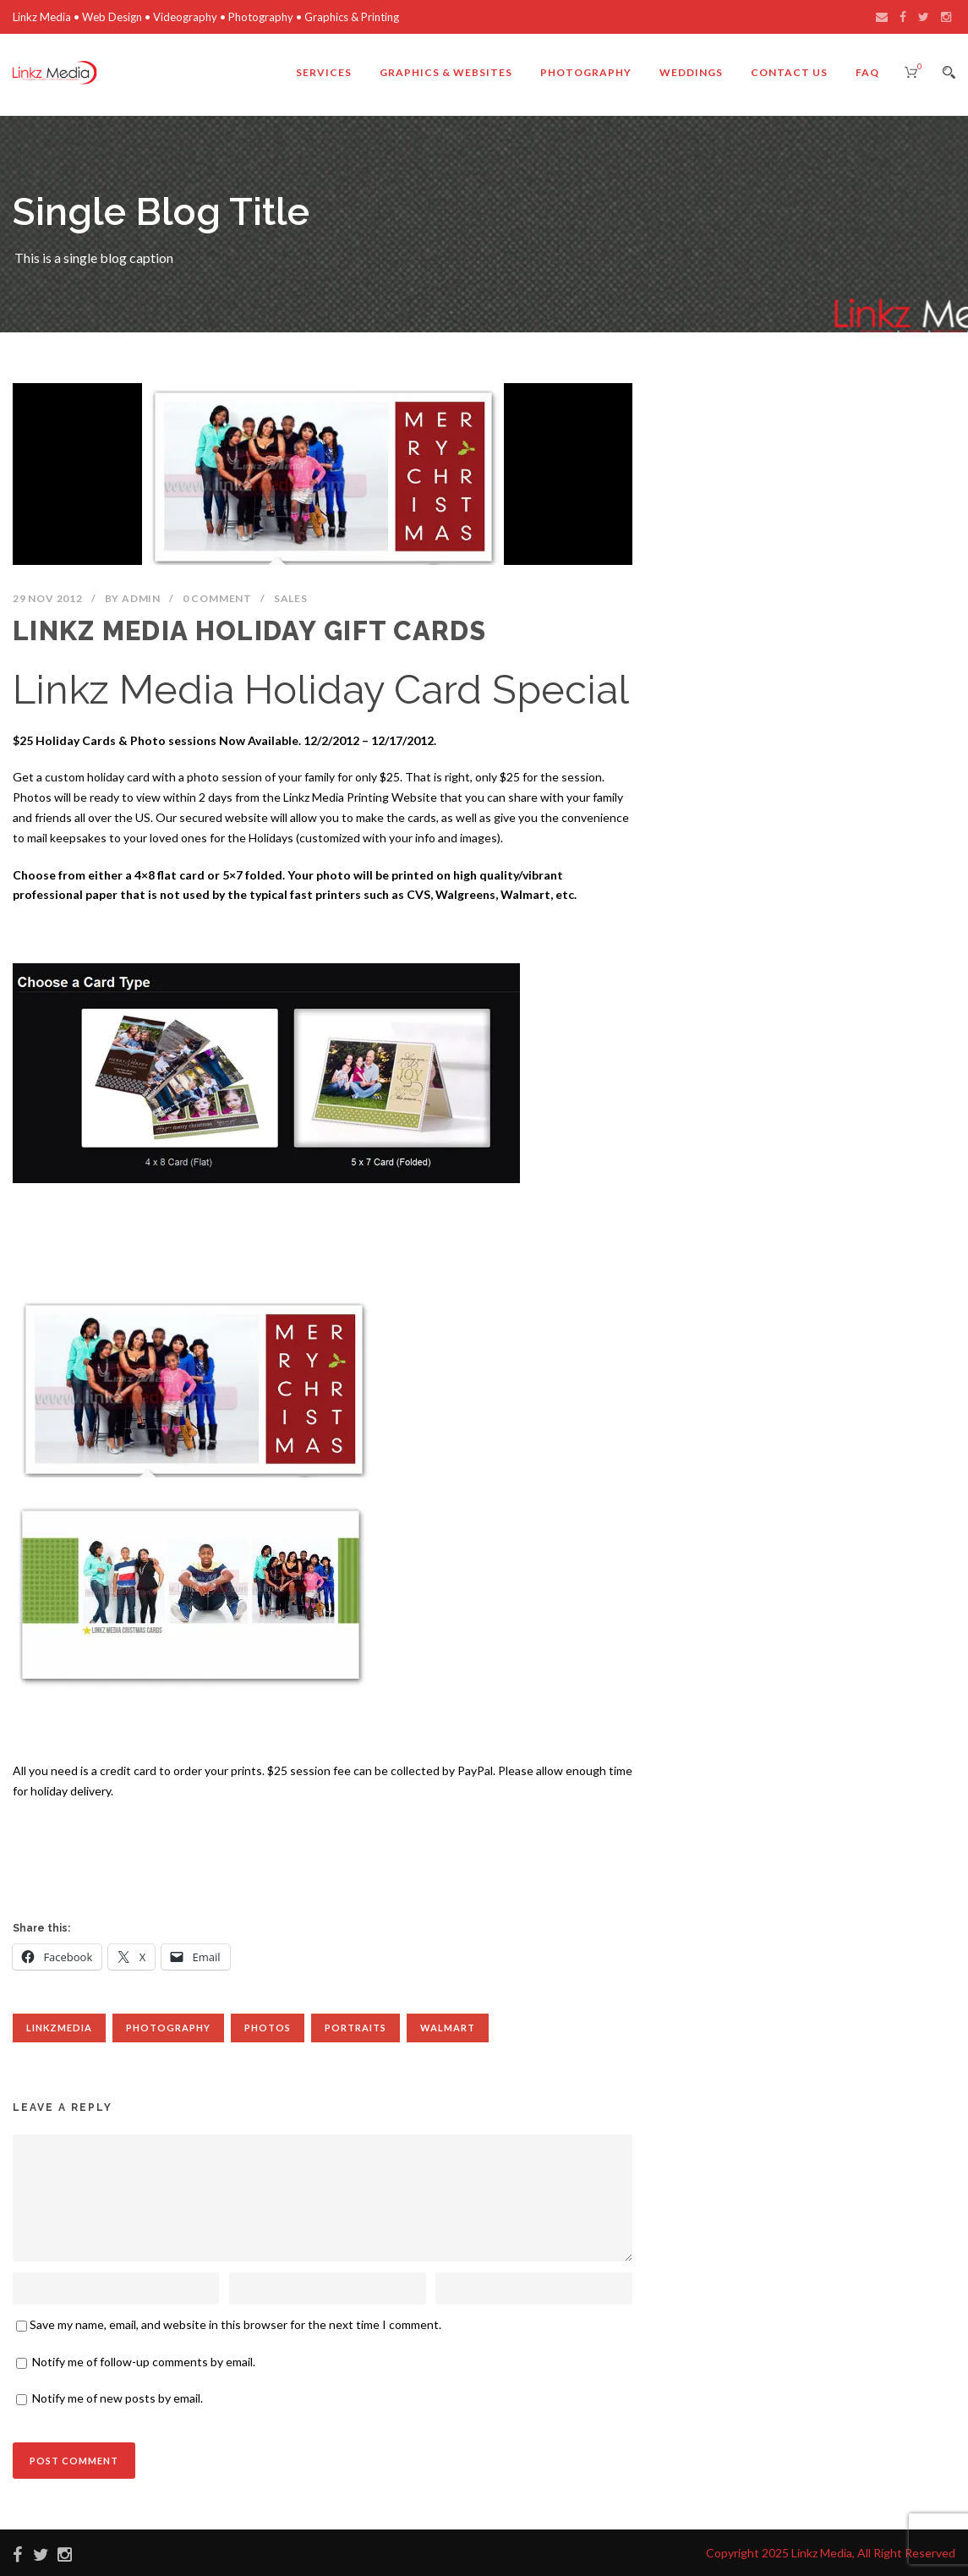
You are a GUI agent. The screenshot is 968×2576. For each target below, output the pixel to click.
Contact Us (789, 72)
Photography (586, 72)
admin (141, 598)
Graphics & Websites (446, 72)
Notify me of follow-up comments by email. (143, 2361)
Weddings (691, 72)
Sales (291, 598)
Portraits (355, 2027)
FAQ (867, 72)
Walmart (447, 2027)
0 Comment (217, 598)
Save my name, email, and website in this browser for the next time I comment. (235, 2324)
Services (324, 72)
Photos (267, 2027)
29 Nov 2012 (48, 598)
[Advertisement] (323, 1856)
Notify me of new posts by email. (117, 2398)
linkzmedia (59, 2027)
